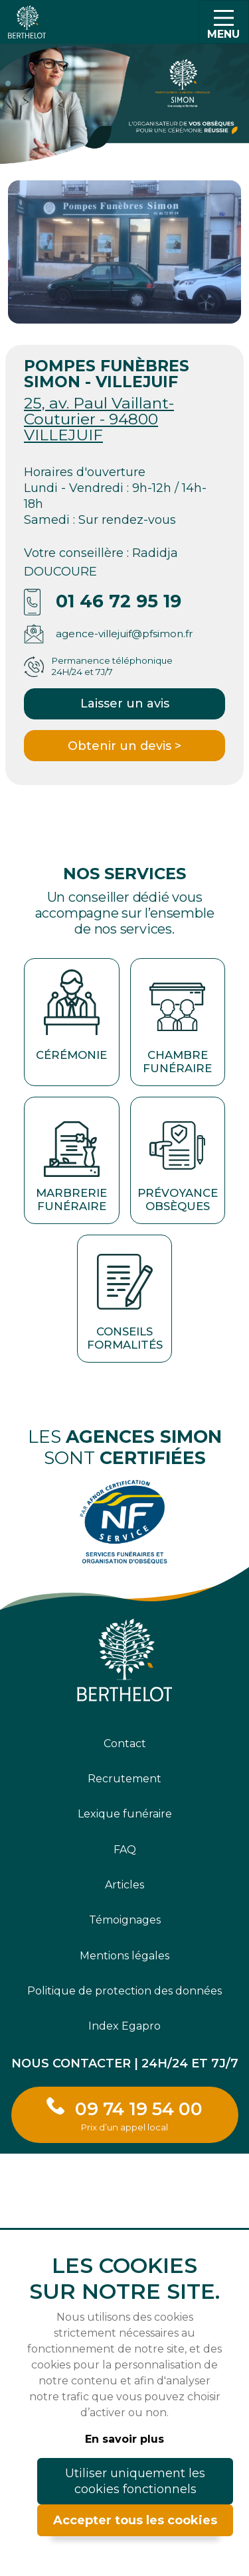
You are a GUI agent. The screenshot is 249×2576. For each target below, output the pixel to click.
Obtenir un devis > (124, 746)
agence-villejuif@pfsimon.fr (124, 633)
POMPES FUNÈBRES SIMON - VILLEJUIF (106, 373)
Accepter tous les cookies (135, 2520)
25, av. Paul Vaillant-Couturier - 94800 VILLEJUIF (99, 418)
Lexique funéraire (125, 1814)
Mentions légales (124, 1955)
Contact (125, 1743)
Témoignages (125, 1920)
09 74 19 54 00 (139, 2114)
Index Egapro (124, 2026)
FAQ (125, 1849)
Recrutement (124, 1778)
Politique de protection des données (124, 1991)
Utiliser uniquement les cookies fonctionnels (135, 2481)
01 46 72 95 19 (118, 601)
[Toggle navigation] (224, 22)
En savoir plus (124, 2439)
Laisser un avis (124, 703)
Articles (124, 1884)
